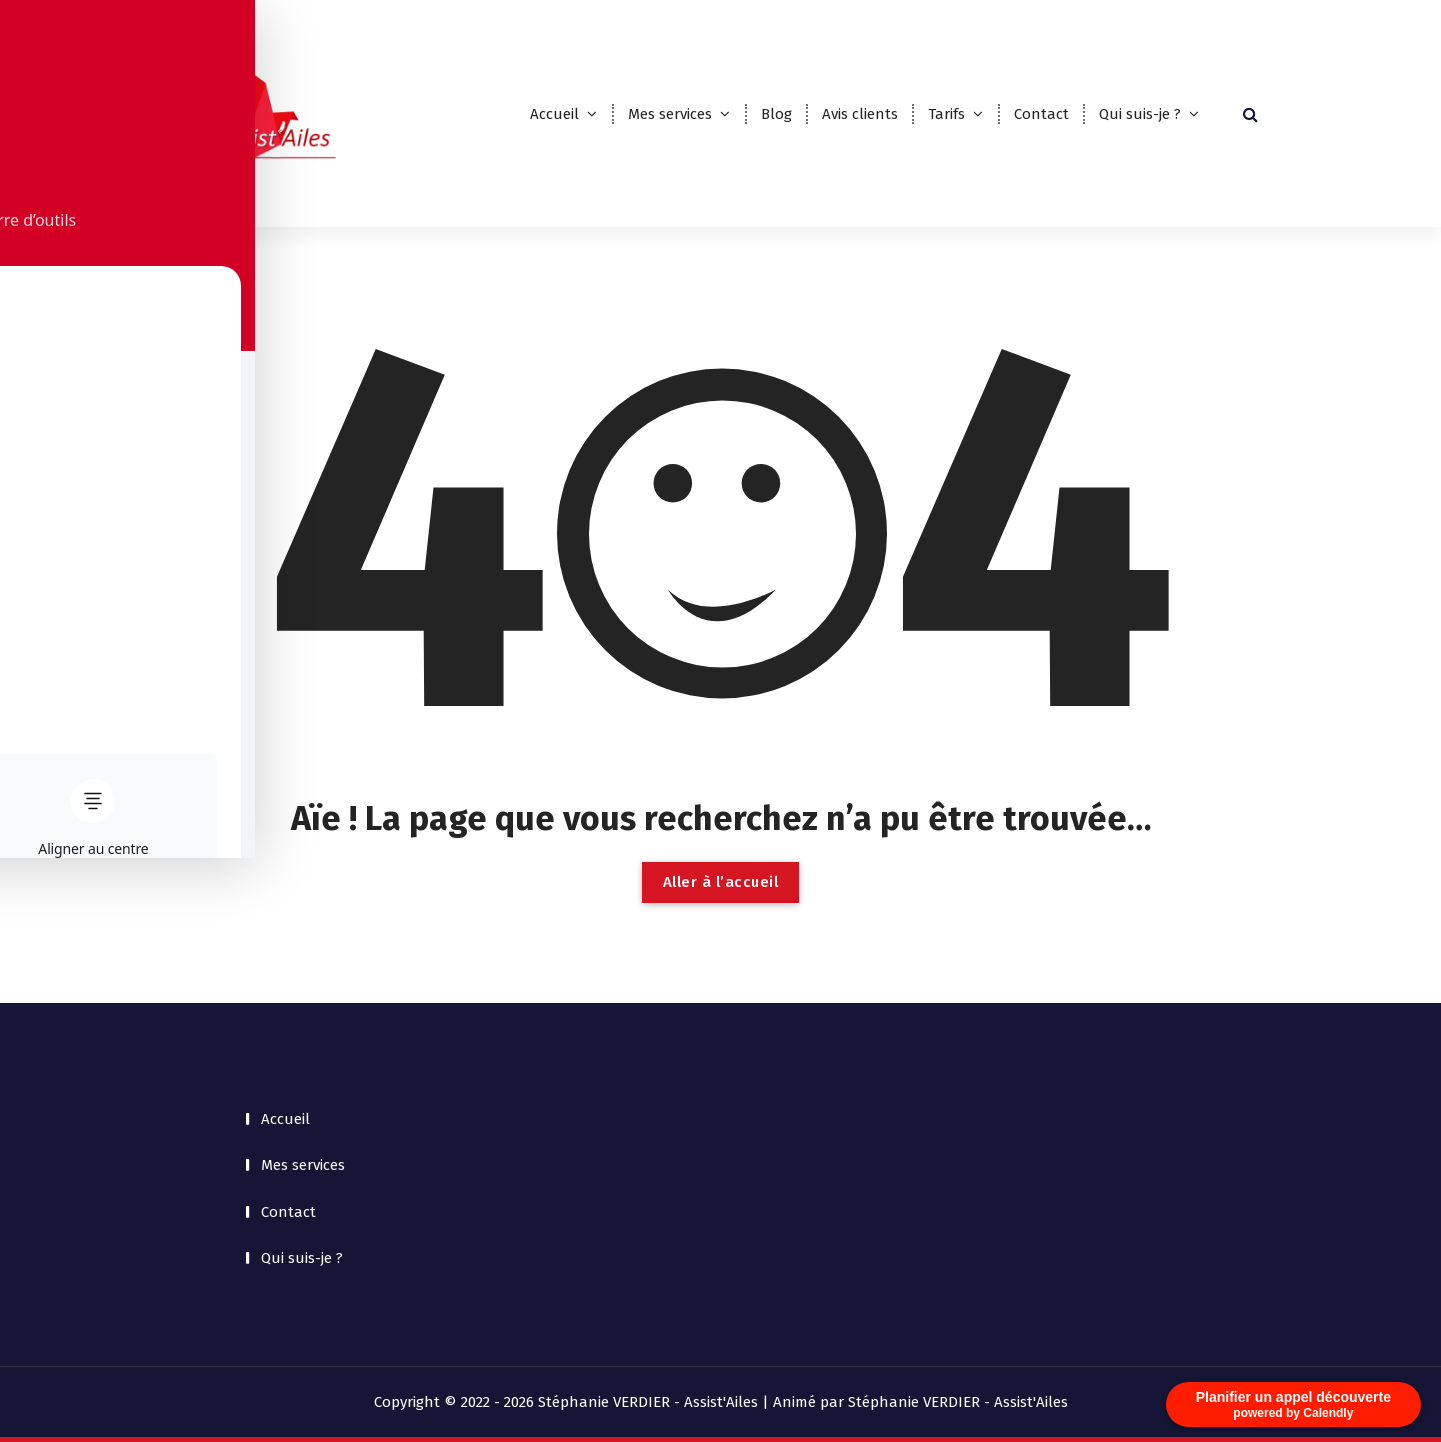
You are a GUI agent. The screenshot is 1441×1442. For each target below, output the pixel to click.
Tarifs (946, 114)
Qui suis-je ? (1140, 114)
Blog (776, 114)
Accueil (554, 114)
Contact (1041, 114)
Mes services (670, 114)
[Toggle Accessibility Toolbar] (46, 675)
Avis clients (860, 114)
